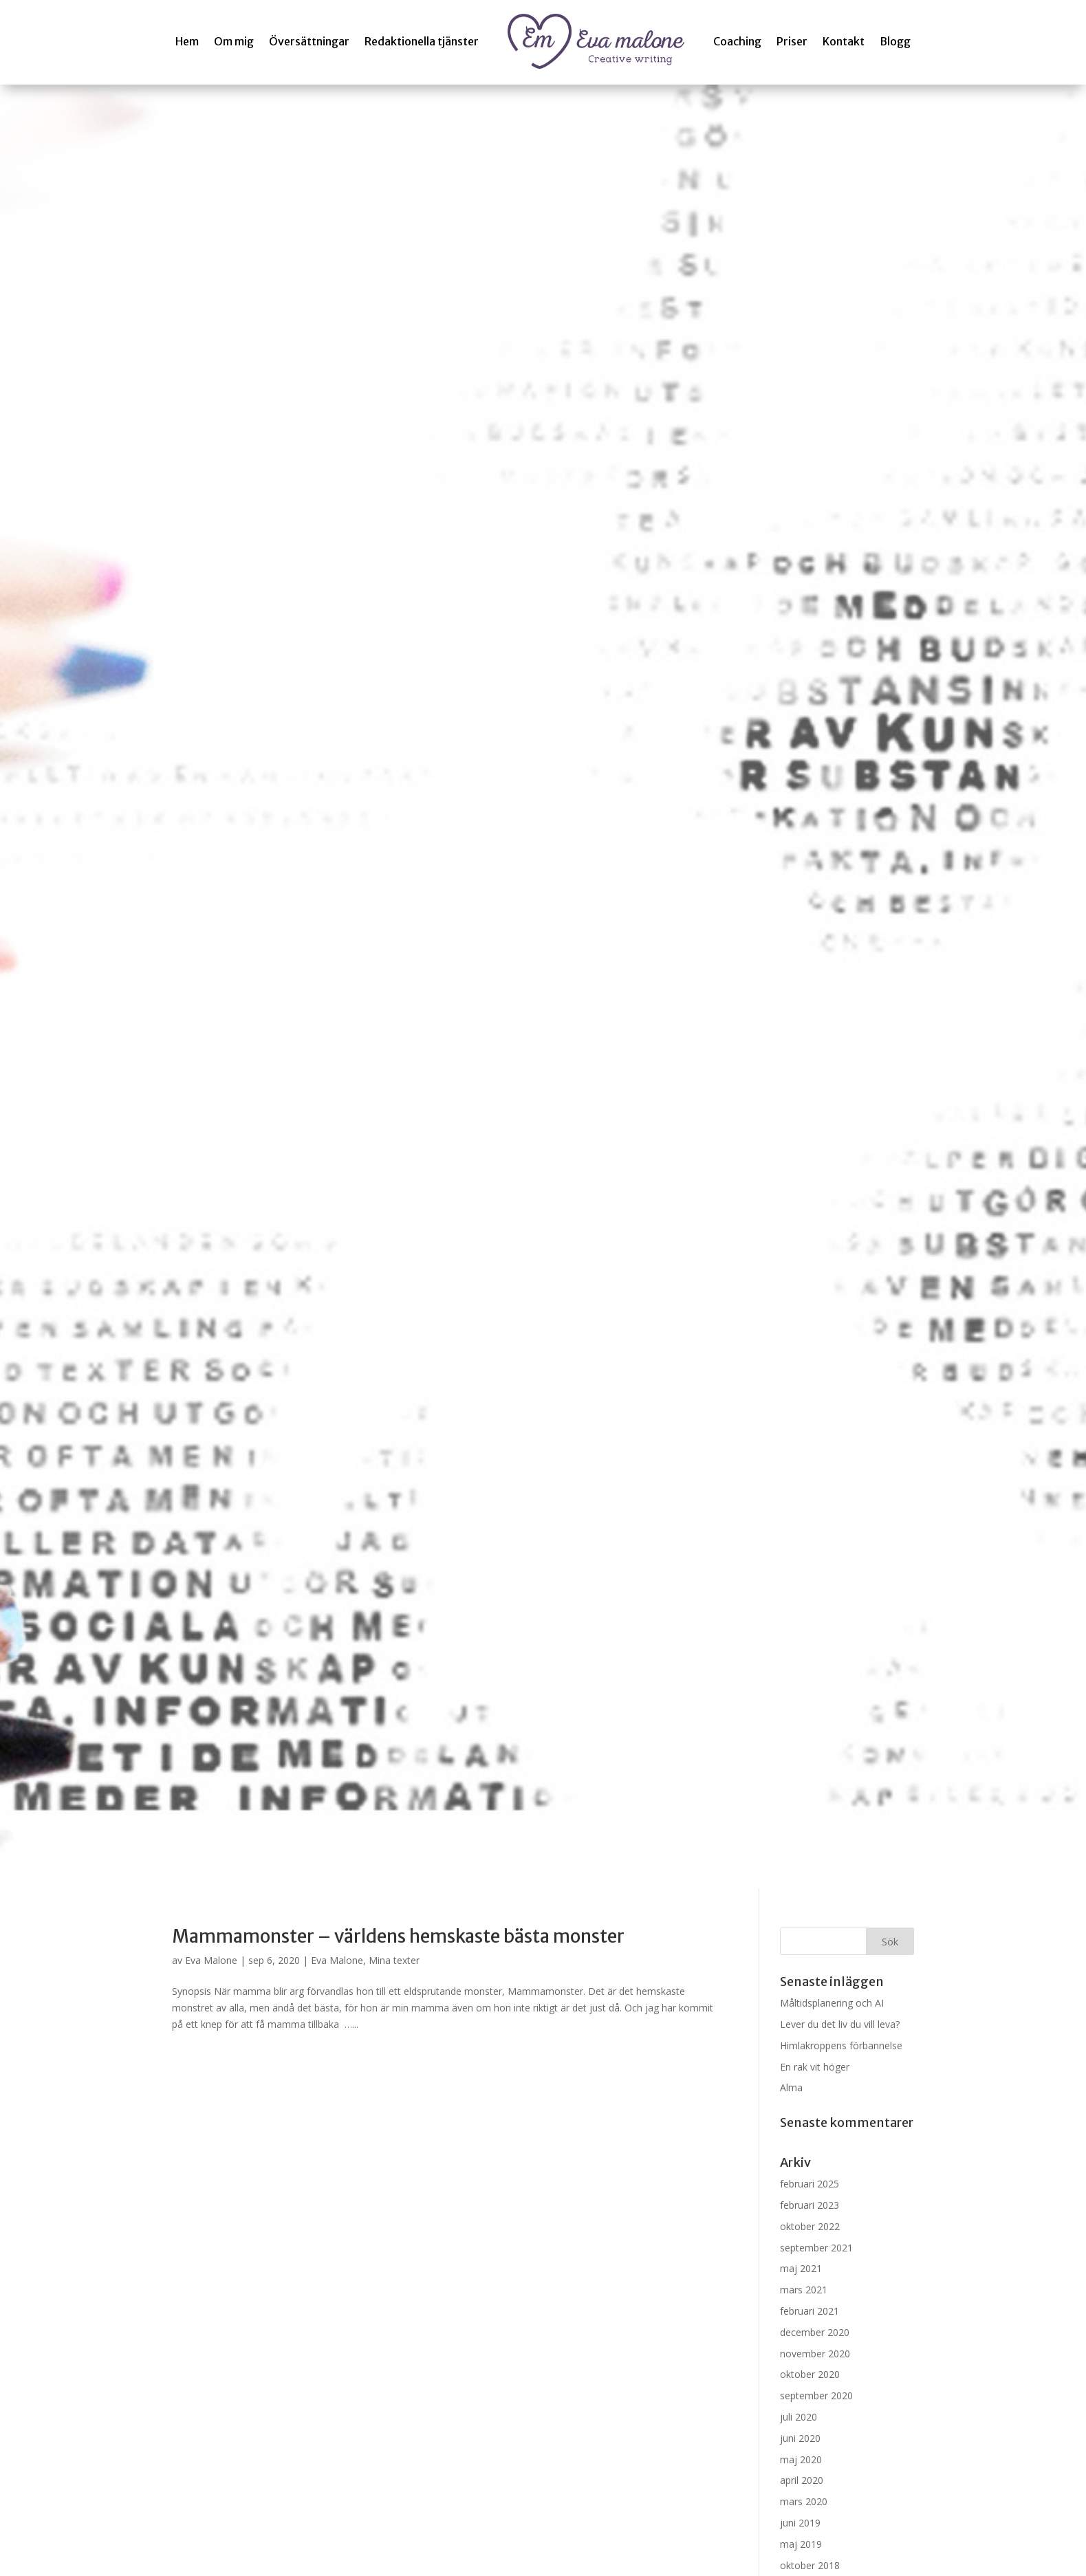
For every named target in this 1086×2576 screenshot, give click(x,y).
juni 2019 (800, 2522)
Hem (187, 41)
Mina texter (394, 1960)
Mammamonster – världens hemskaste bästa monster (398, 1936)
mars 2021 (803, 2289)
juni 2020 (800, 2438)
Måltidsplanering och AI (832, 2002)
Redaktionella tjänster (422, 41)
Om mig (234, 41)
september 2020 (816, 2395)
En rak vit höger (814, 2066)
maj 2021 (801, 2268)
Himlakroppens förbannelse (841, 2045)
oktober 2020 (810, 2374)
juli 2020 (798, 2416)
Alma (791, 2087)
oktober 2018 (810, 2565)
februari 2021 (809, 2310)
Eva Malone (211, 1960)
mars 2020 (803, 2501)
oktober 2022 (810, 2226)
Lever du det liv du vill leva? (840, 2024)
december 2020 (814, 2332)
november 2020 (815, 2353)
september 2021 (816, 2247)
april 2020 (801, 2480)
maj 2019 (801, 2544)
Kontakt (844, 41)
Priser (792, 41)
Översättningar (309, 41)
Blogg (895, 41)
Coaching (737, 41)
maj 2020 (801, 2459)
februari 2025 (809, 2183)
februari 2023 (809, 2205)
